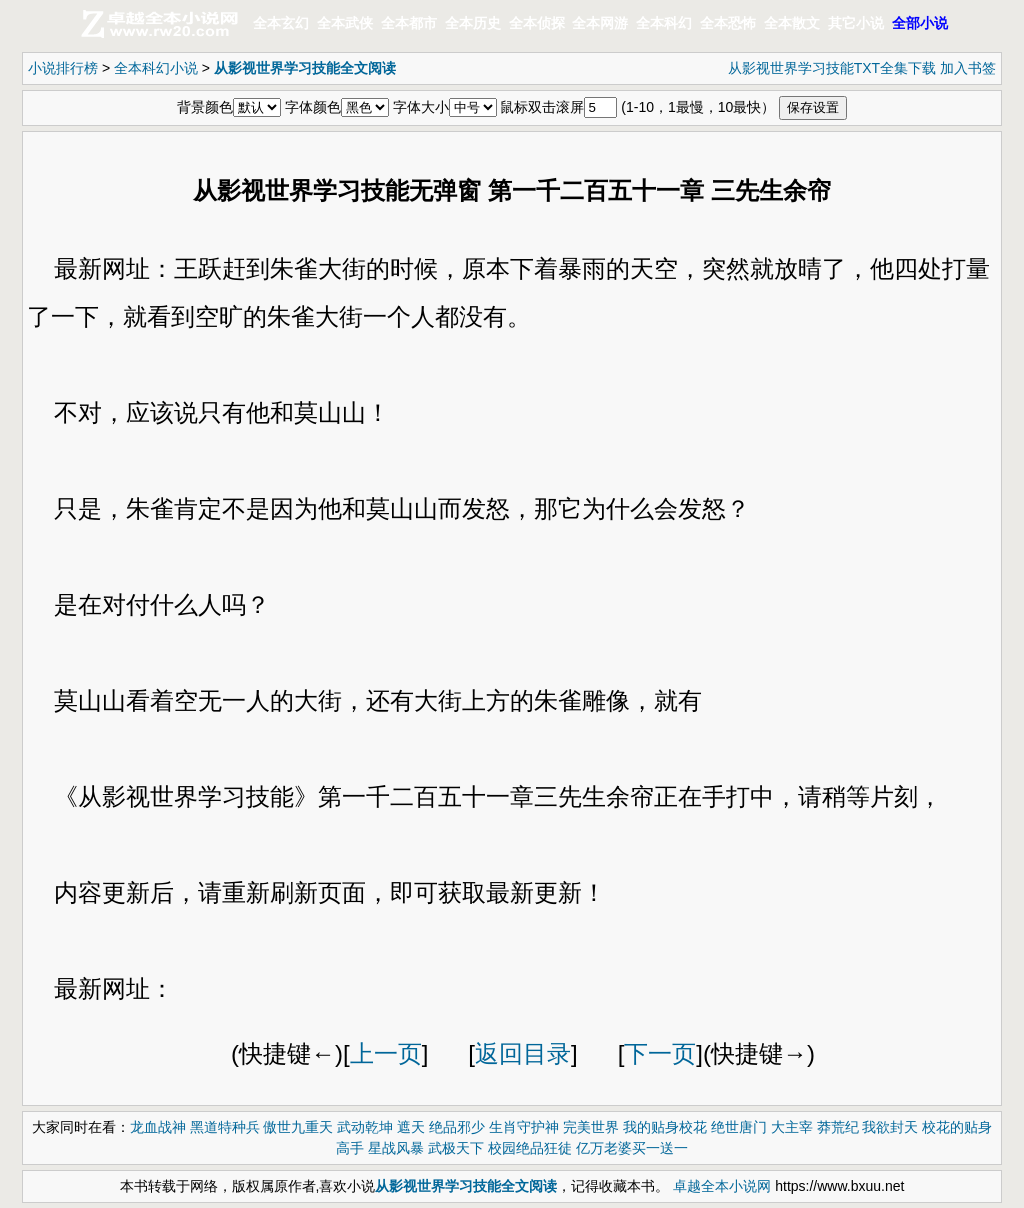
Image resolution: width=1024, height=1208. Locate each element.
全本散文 (792, 23)
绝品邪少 (457, 1127)
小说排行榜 (63, 68)
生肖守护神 (524, 1127)
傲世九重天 (298, 1127)
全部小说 (920, 23)
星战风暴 (396, 1148)
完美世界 (591, 1127)
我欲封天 (890, 1127)
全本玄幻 (281, 23)
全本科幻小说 (156, 68)
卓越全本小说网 (722, 1186)
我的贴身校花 (665, 1127)
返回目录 (523, 1053)
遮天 (411, 1127)
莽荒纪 (838, 1127)
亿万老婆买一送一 (632, 1148)
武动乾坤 (365, 1127)
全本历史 (473, 23)
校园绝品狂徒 (530, 1148)
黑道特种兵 (225, 1127)
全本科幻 (664, 23)
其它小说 (856, 23)
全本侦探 (537, 23)
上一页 (386, 1053)
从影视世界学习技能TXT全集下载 (832, 68)
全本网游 (600, 23)
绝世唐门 (739, 1127)
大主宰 (792, 1127)
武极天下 (456, 1148)
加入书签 (968, 68)
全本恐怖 (728, 23)
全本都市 (409, 23)
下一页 (660, 1053)
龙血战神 (158, 1127)
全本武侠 (345, 23)
